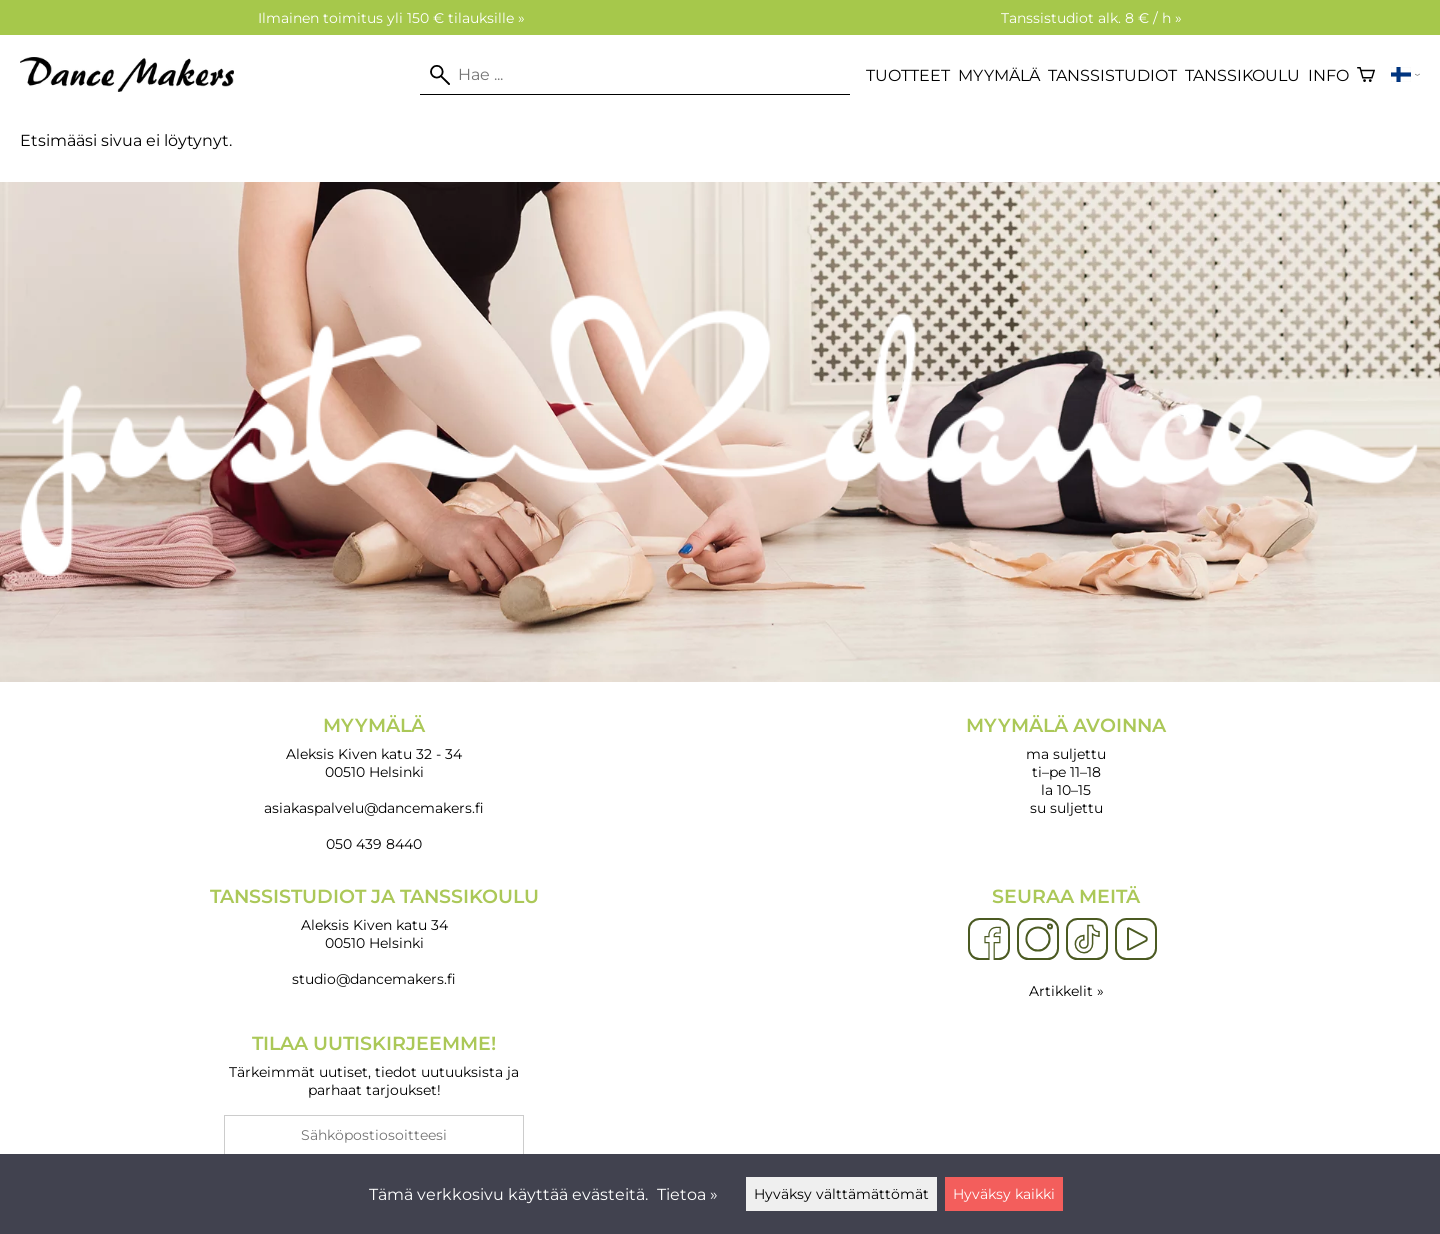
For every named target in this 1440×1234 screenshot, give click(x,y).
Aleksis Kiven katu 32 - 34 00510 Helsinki (374, 747)
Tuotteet (908, 75)
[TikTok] (1087, 940)
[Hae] (635, 75)
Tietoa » (687, 1194)
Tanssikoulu (1242, 75)
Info (1328, 75)
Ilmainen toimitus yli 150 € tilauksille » (391, 18)
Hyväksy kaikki (1004, 1194)
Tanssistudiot (1112, 75)
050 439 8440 (374, 844)
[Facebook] (989, 940)
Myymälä (999, 75)
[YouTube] (1136, 940)
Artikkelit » (1066, 991)
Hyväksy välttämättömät (841, 1194)
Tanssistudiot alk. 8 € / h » (1091, 18)
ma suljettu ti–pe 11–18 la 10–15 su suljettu (1066, 765)
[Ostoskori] (1366, 75)
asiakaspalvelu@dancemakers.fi (374, 808)
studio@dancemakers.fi (374, 979)
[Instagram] (1038, 940)
